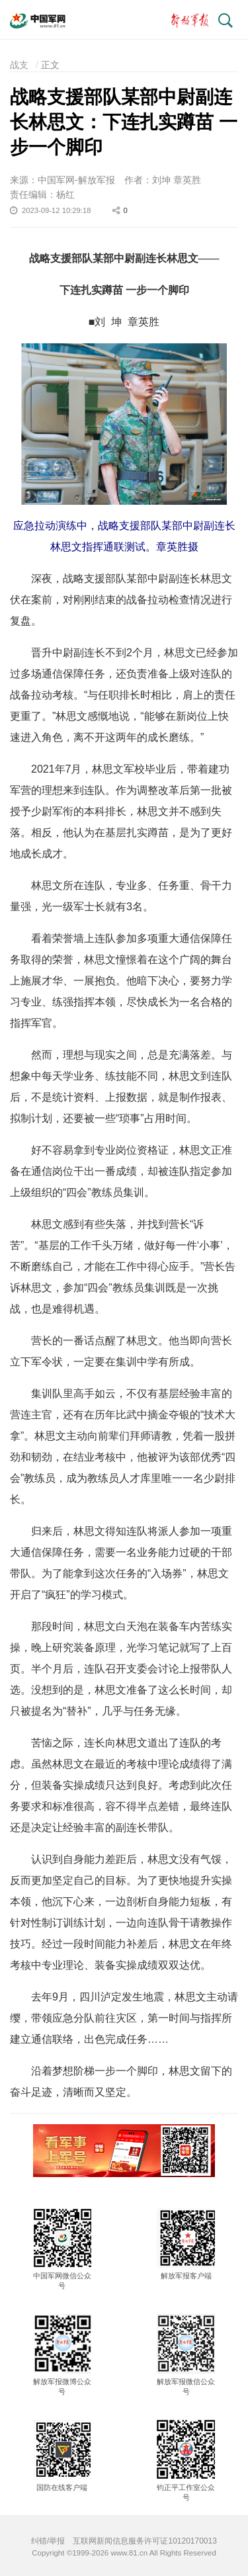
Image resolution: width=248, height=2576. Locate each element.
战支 (19, 65)
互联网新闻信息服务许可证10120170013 (144, 2541)
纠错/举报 (48, 2541)
